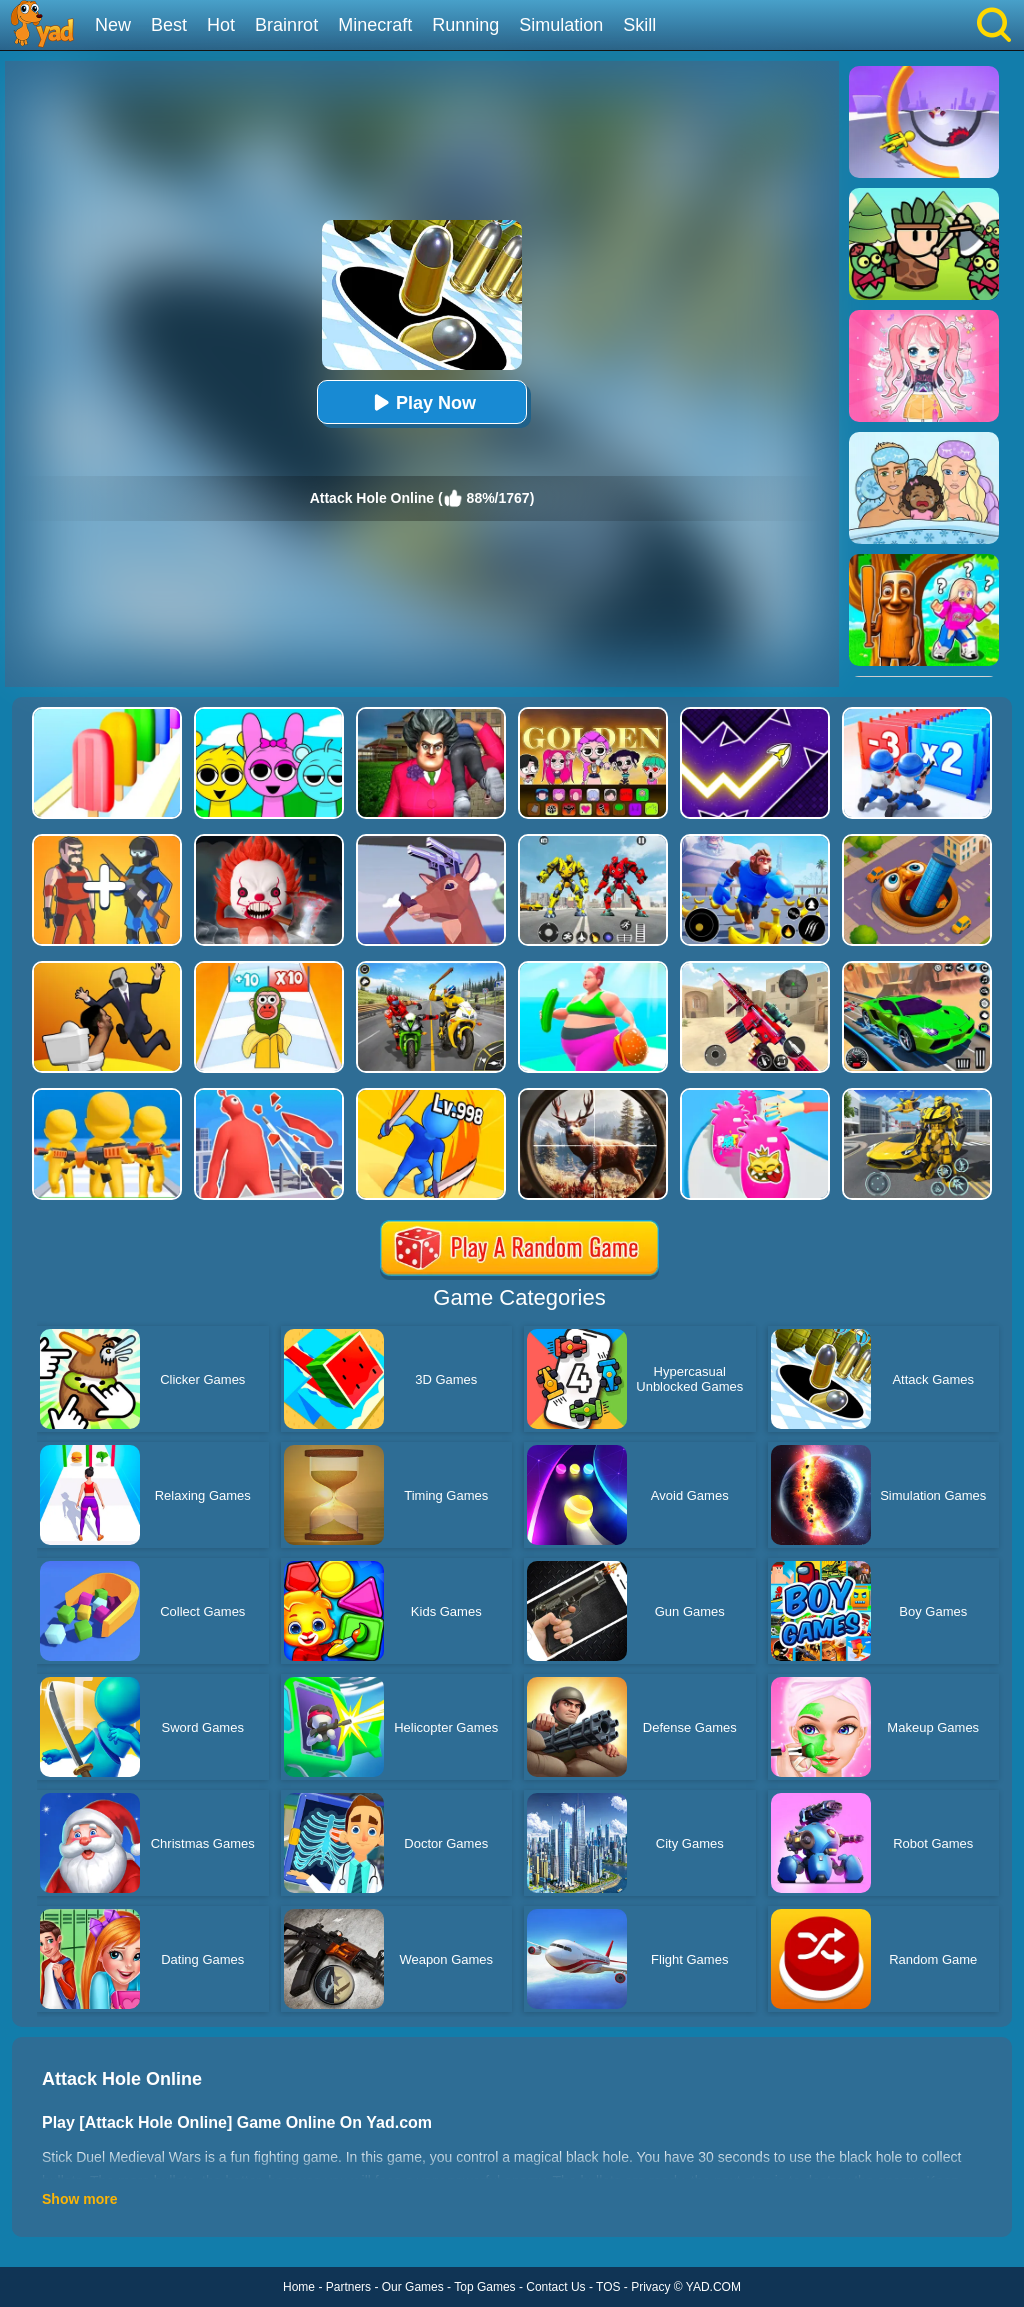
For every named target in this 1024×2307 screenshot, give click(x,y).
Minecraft (375, 25)
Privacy (650, 2287)
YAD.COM (713, 2287)
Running (465, 25)
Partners (348, 2287)
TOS (608, 2287)
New (113, 25)
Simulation (561, 25)
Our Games (413, 2287)
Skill (639, 25)
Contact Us (555, 2287)
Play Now (422, 402)
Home (299, 2287)
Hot (221, 25)
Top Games (484, 2287)
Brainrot (286, 25)
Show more (79, 2199)
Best (169, 25)
